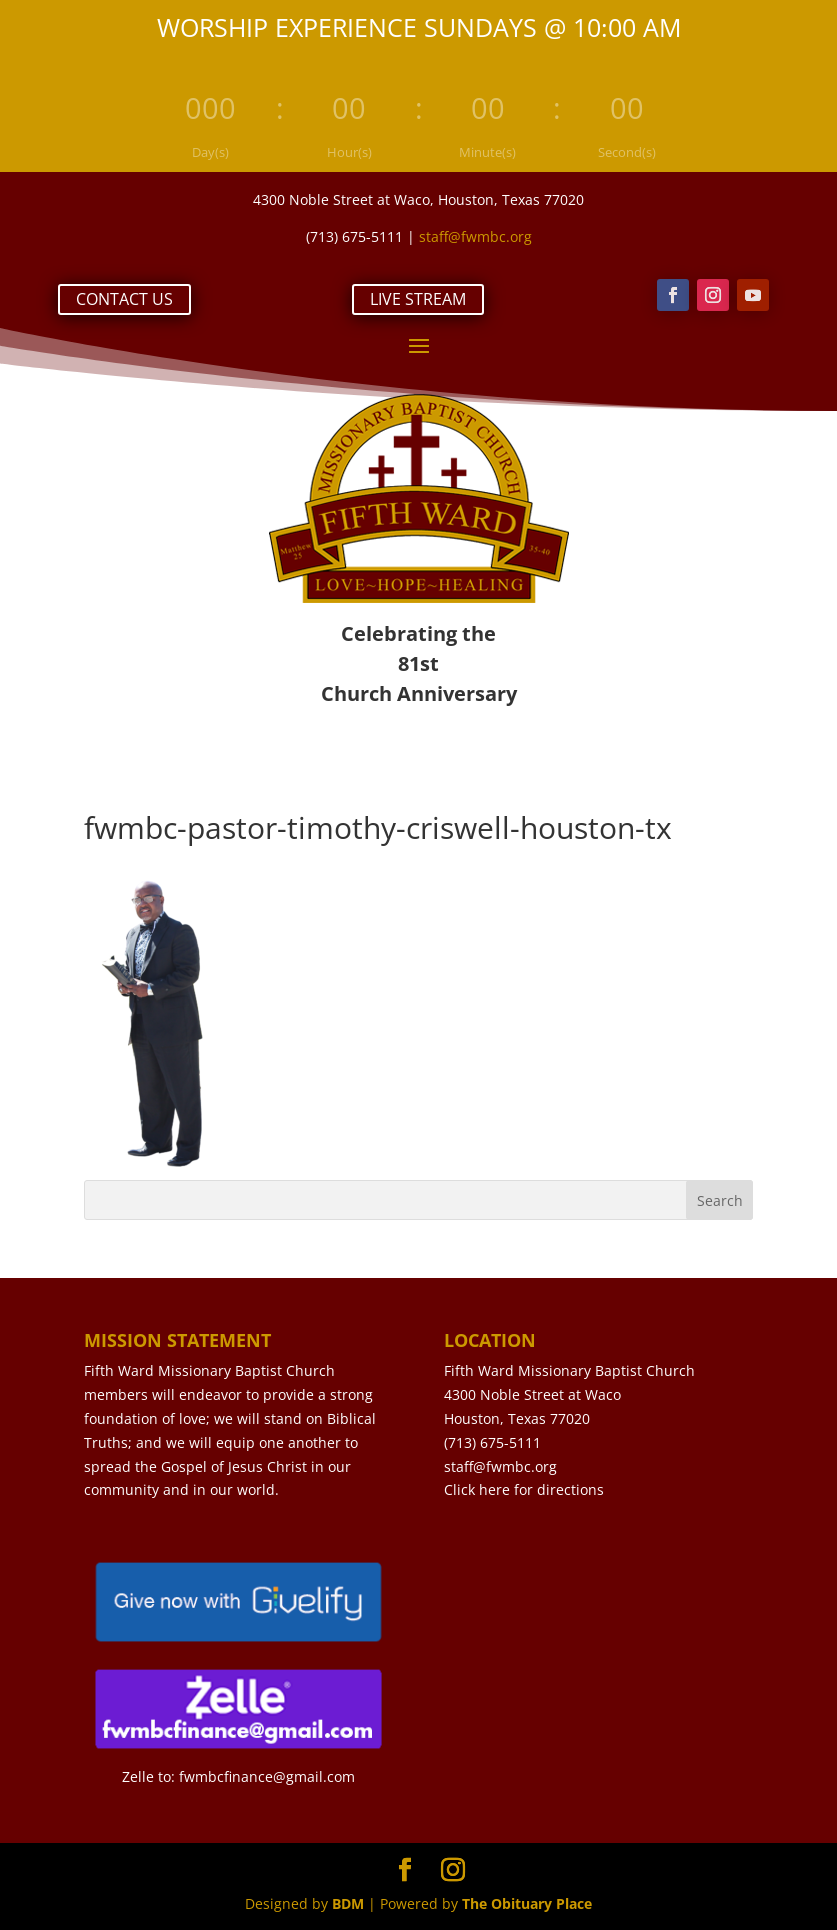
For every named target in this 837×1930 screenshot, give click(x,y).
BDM (348, 1903)
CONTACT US (124, 299)
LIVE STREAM (418, 299)
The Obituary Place (527, 1903)
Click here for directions (524, 1489)
